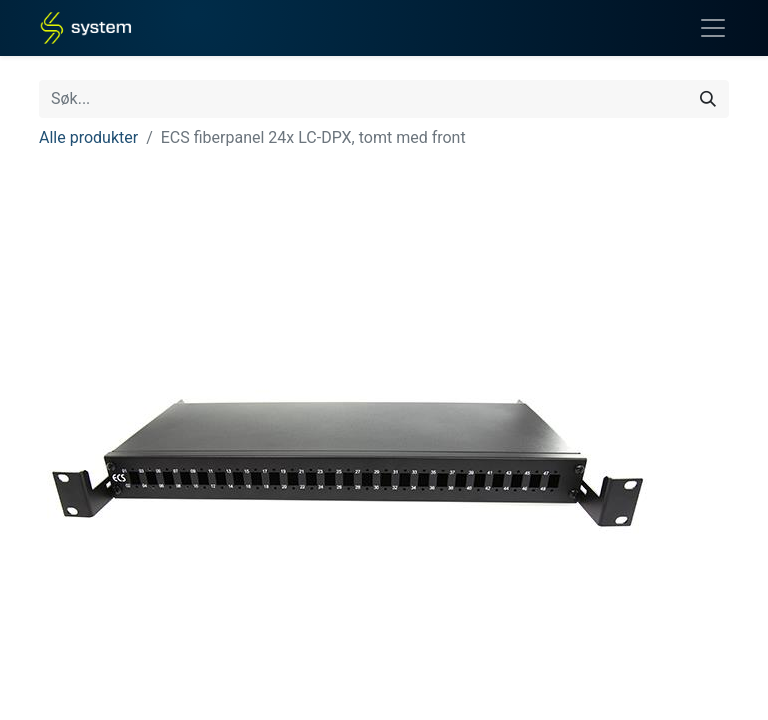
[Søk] (708, 99)
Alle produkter (88, 137)
